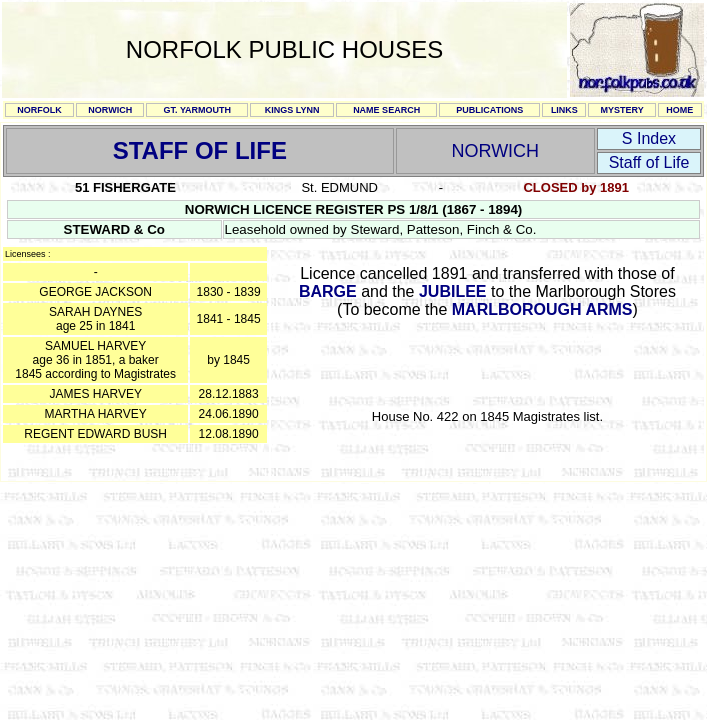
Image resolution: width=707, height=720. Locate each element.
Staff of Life (649, 162)
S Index (649, 138)
